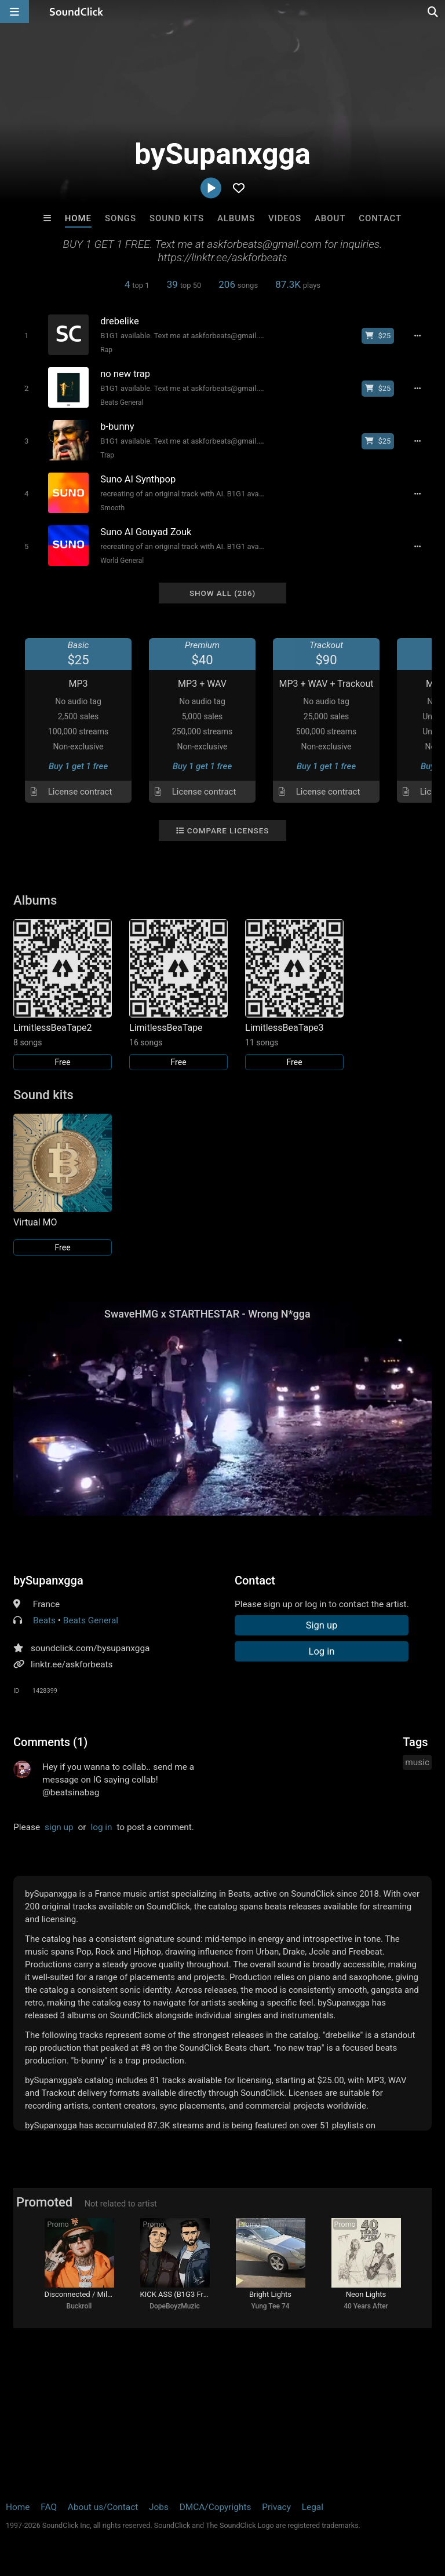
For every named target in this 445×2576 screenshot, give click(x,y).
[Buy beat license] (378, 336)
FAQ (49, 2507)
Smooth (112, 508)
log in (101, 1827)
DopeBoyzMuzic (174, 2306)
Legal (312, 2507)
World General (122, 561)
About (330, 218)
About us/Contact (103, 2507)
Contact (380, 218)
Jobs (159, 2507)
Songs (120, 218)
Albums (236, 218)
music (417, 1762)
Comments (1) (50, 1742)
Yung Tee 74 (270, 2306)
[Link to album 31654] (178, 994)
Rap (106, 350)
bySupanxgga (48, 1580)
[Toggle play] (26, 335)
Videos (284, 218)
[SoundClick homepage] (76, 12)
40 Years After (366, 2306)
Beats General (121, 402)
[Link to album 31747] (294, 994)
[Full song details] (417, 336)
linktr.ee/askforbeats (71, 1664)
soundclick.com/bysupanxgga (90, 1648)
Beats (44, 1620)
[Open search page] (433, 11)
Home (78, 218)
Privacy (276, 2507)
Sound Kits (176, 218)
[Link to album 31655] (62, 994)
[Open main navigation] (14, 11)
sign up (59, 1827)
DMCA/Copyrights (215, 2507)
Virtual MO (35, 1222)
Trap (107, 455)
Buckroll (79, 2306)
